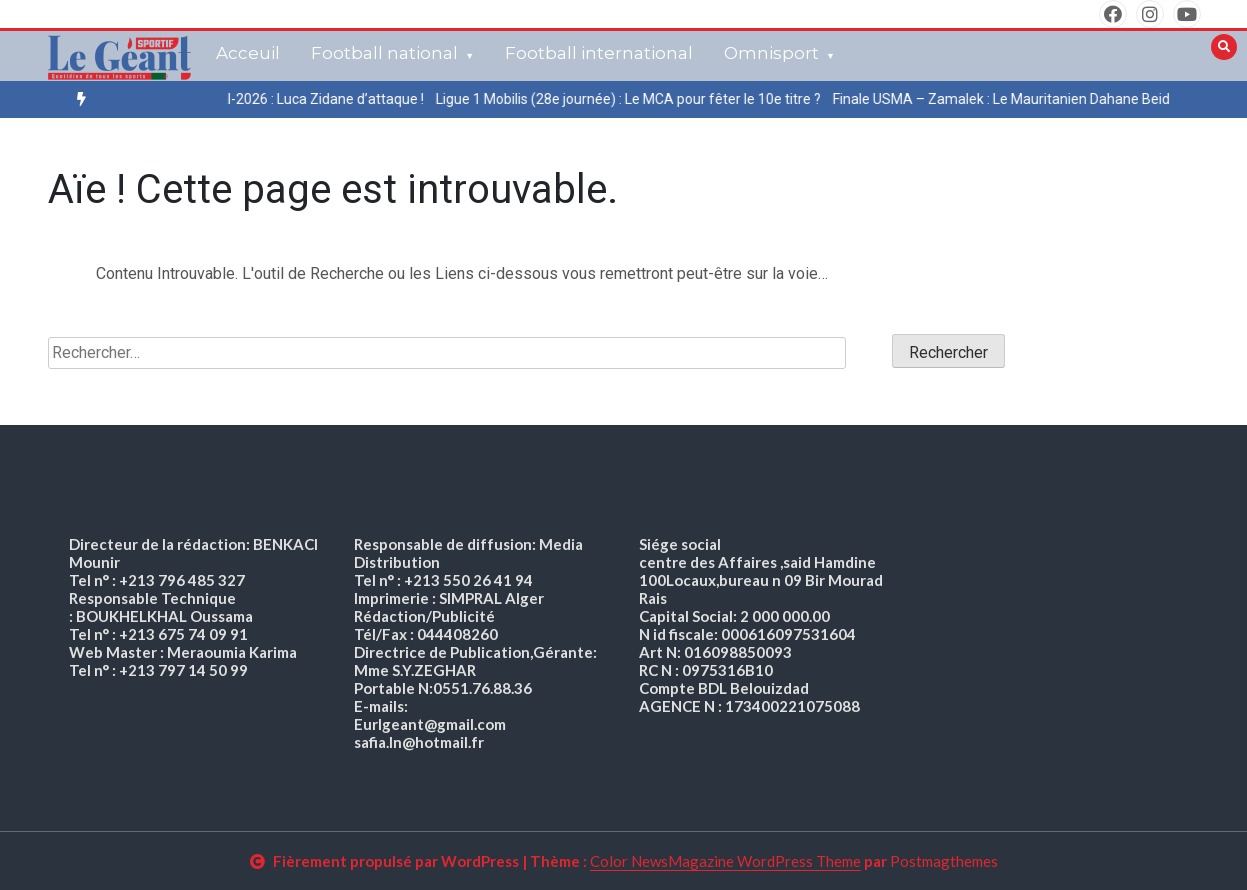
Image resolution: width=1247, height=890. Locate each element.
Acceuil (248, 53)
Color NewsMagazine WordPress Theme (725, 861)
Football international (599, 53)
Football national (384, 53)
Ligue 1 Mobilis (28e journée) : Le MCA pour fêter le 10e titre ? (646, 99)
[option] (320, 99)
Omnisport (771, 53)
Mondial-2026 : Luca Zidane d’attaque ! (320, 99)
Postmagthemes (944, 861)
